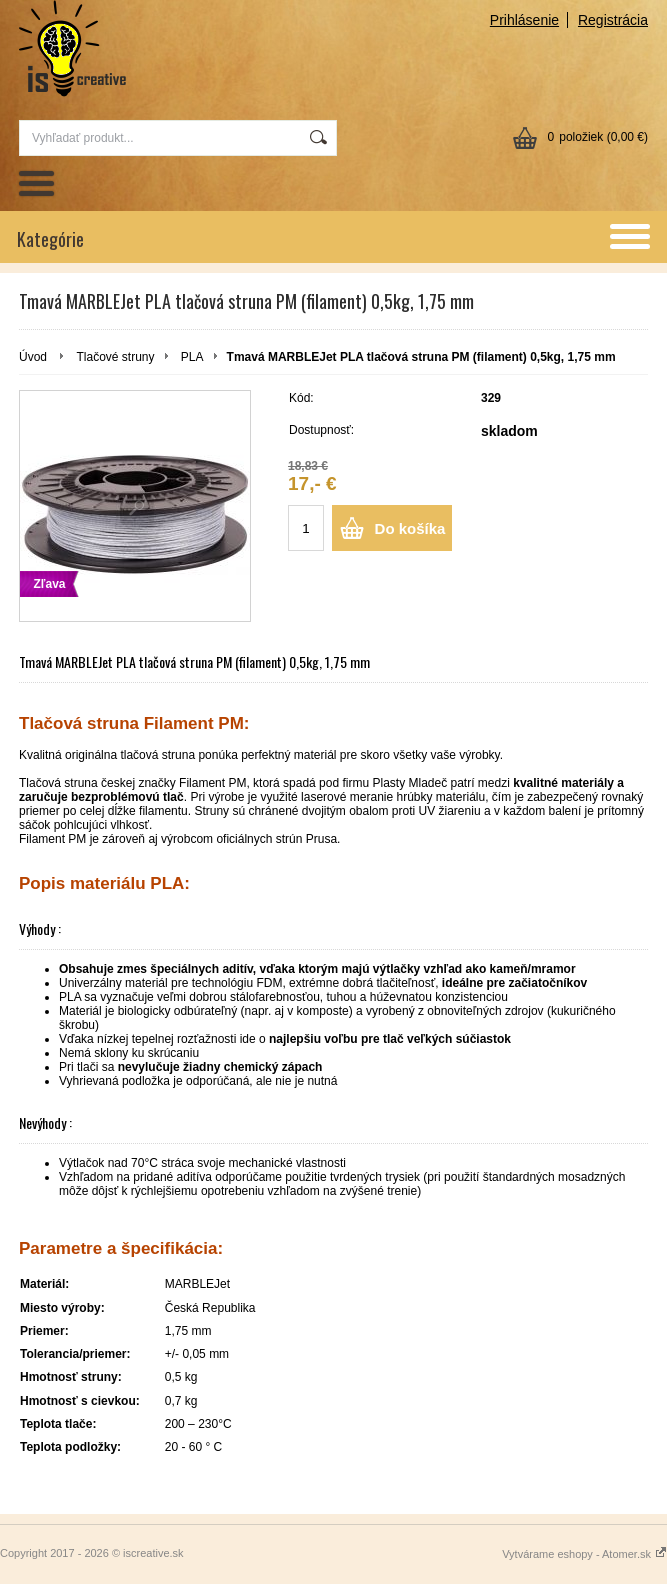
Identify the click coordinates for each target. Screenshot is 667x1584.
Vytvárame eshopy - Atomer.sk (584, 1554)
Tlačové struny (115, 357)
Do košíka (410, 528)
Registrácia (613, 20)
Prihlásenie (524, 20)
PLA (192, 357)
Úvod (33, 357)
